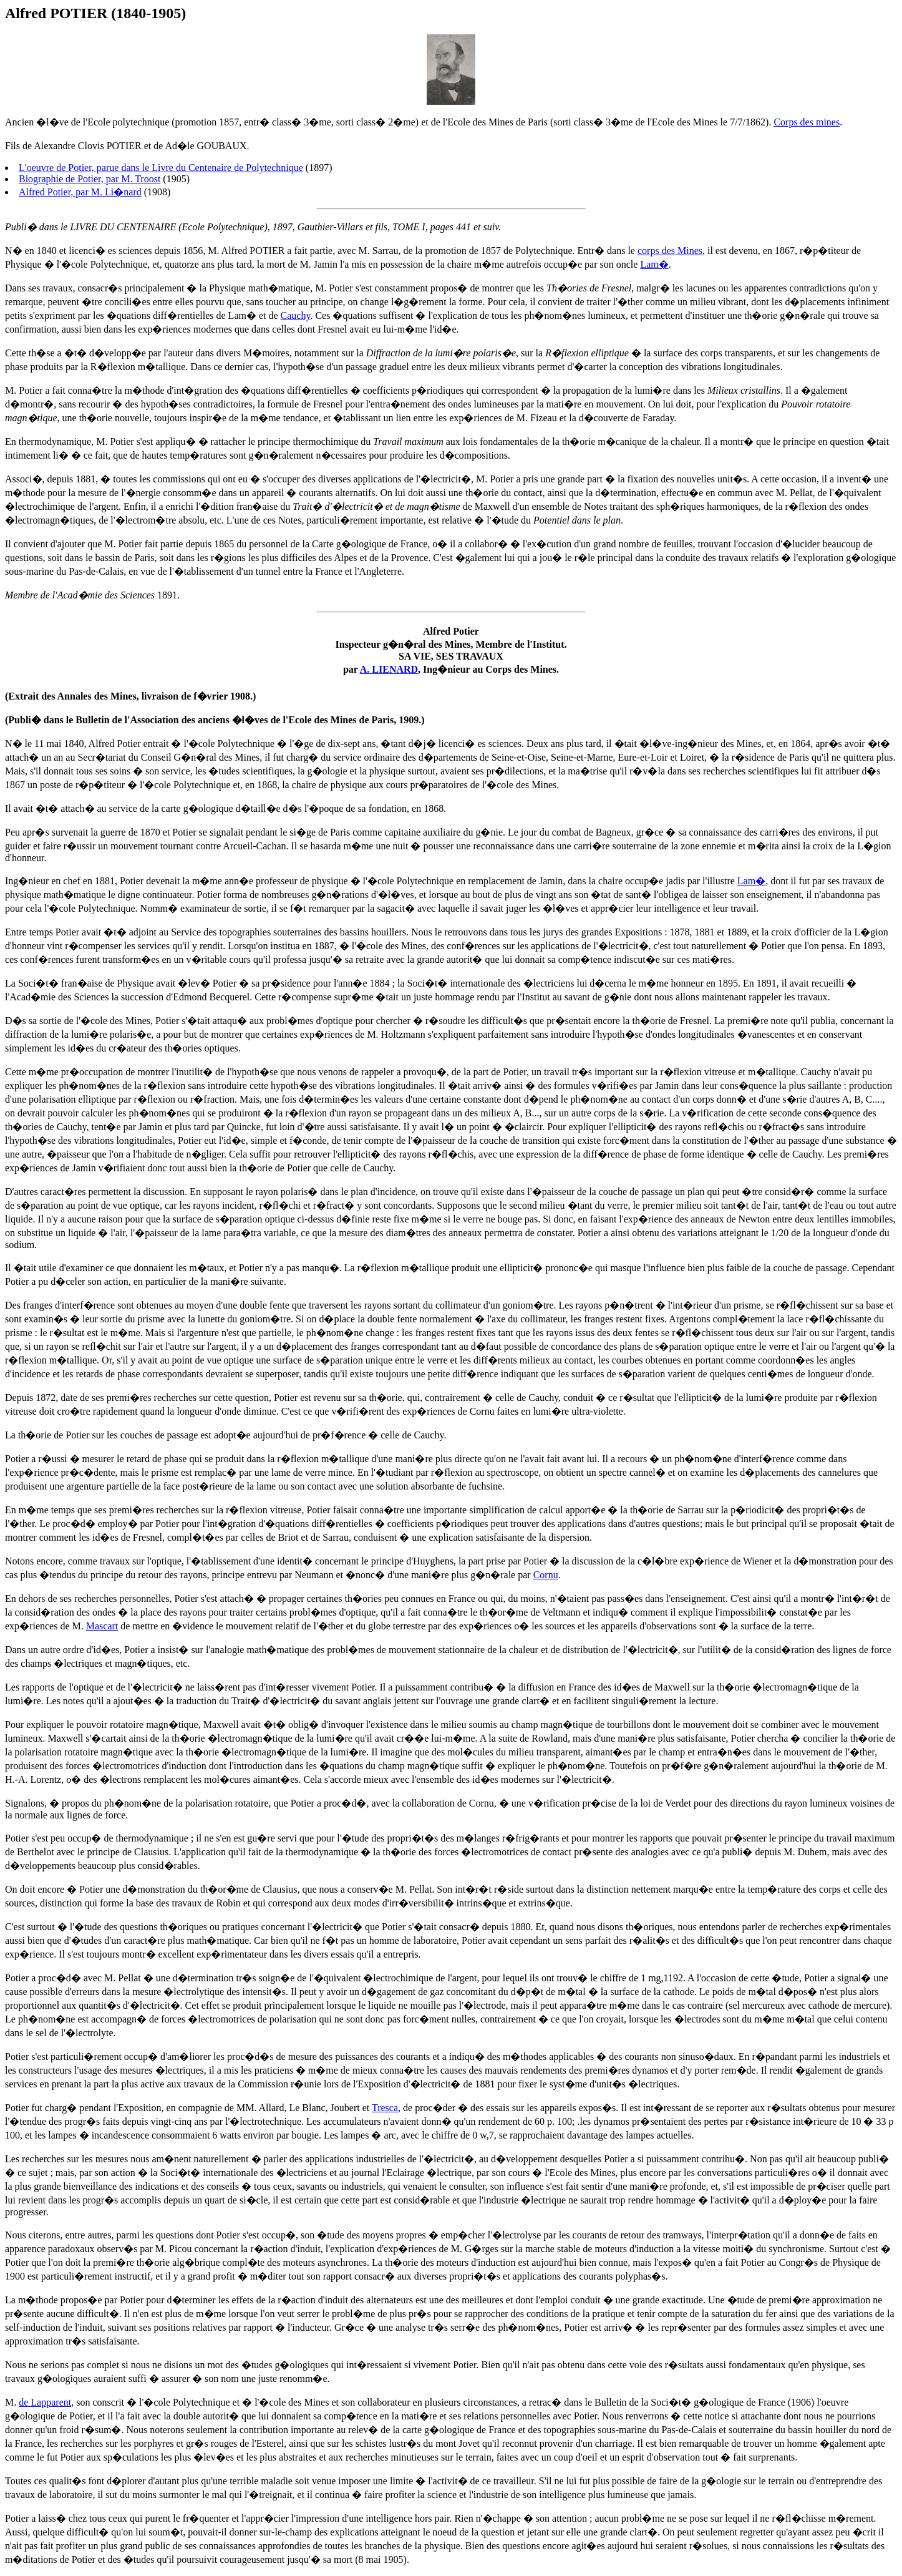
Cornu (545, 1574)
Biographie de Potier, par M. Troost (89, 178)
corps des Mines (670, 250)
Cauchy (296, 315)
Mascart (102, 1626)
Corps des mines (806, 122)
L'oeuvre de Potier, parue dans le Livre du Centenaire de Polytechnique (161, 167)
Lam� (654, 264)
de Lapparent (45, 2402)
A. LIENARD (389, 669)
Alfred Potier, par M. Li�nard (80, 192)
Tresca (385, 2107)
